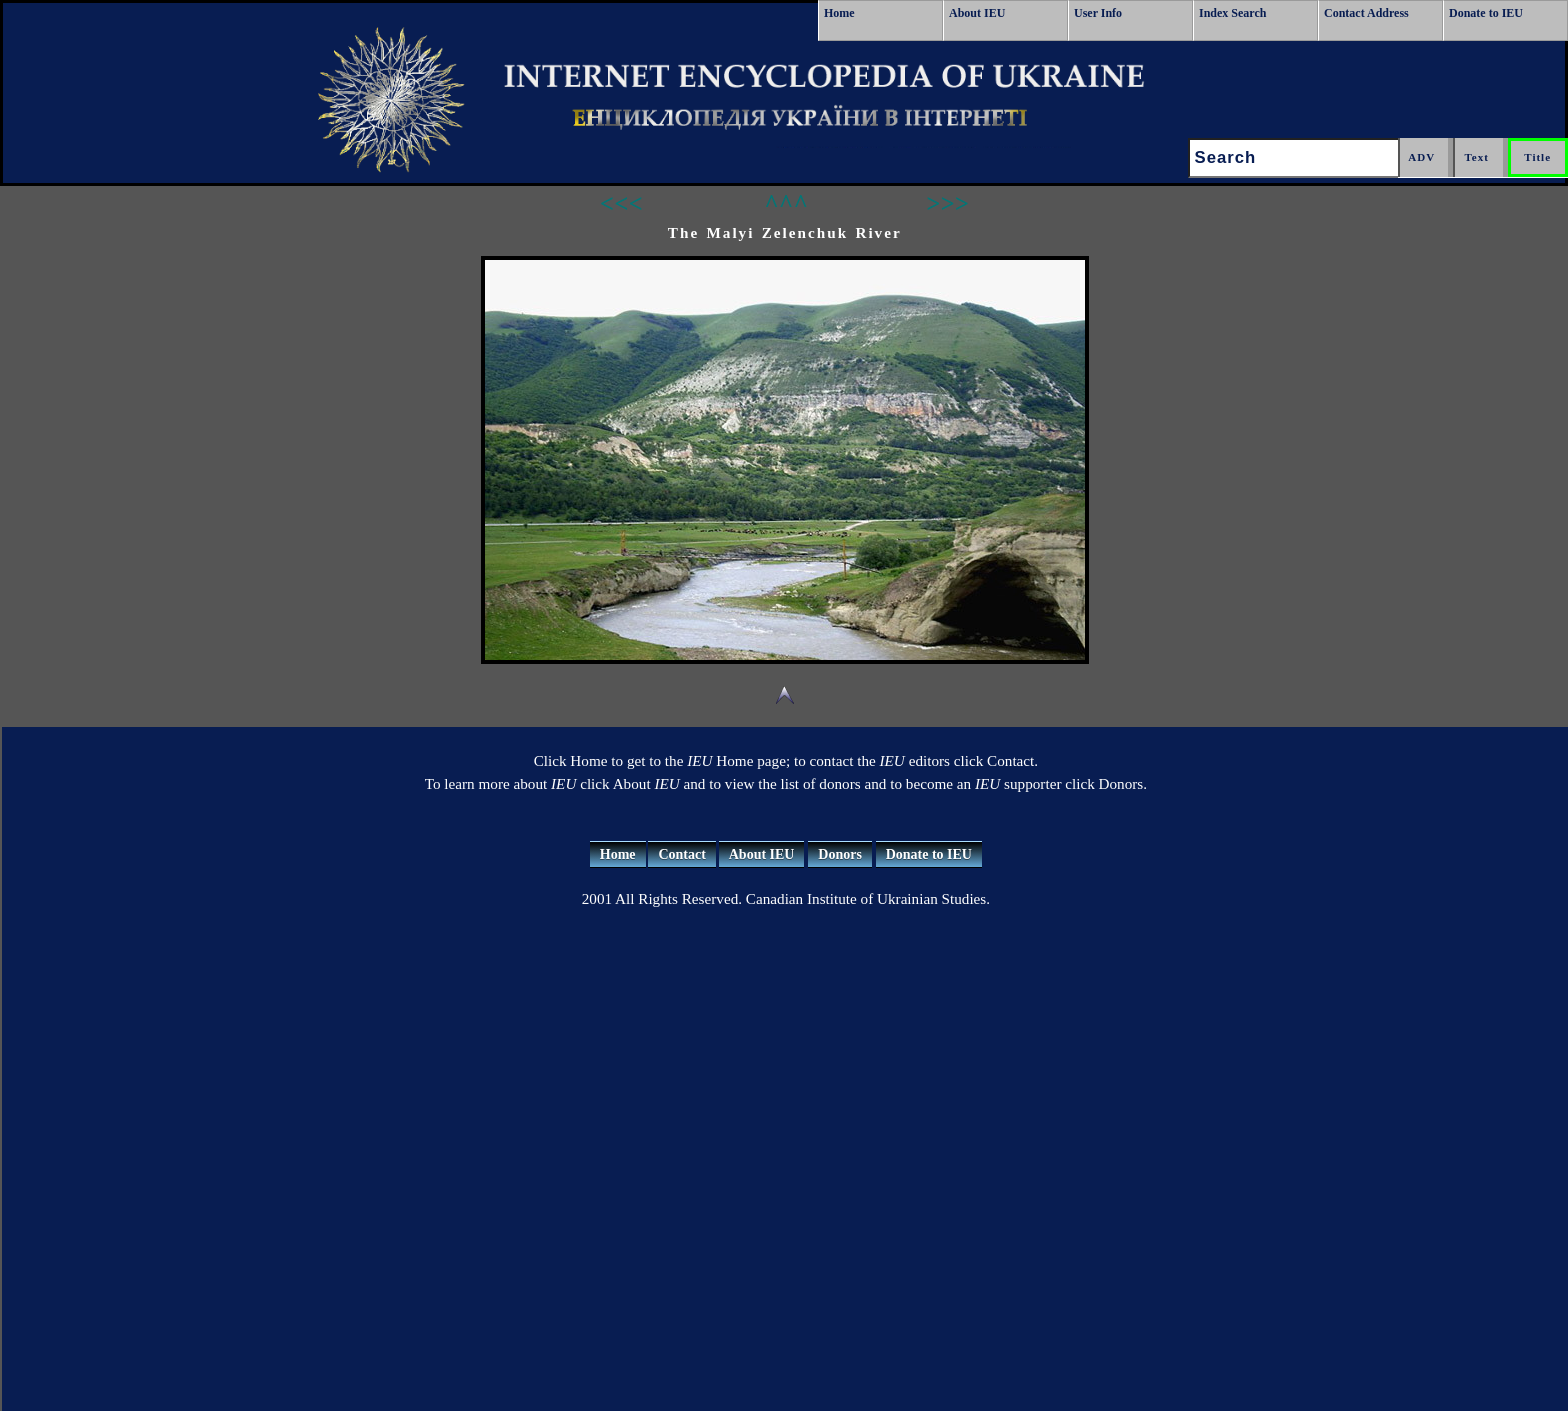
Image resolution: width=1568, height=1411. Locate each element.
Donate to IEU (1486, 13)
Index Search (1232, 13)
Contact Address (1366, 13)
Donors (840, 854)
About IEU (977, 13)
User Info (1098, 13)
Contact (681, 854)
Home (839, 13)
